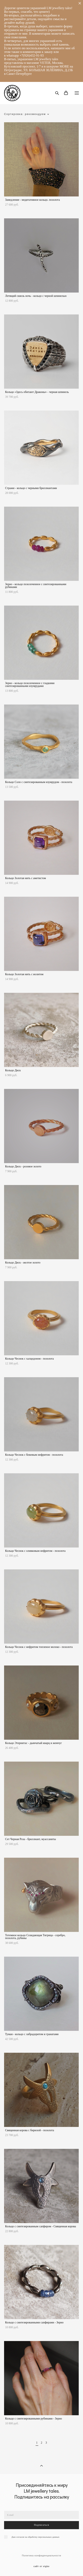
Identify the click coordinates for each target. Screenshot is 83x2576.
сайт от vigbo (41, 2566)
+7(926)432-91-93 (32, 55)
